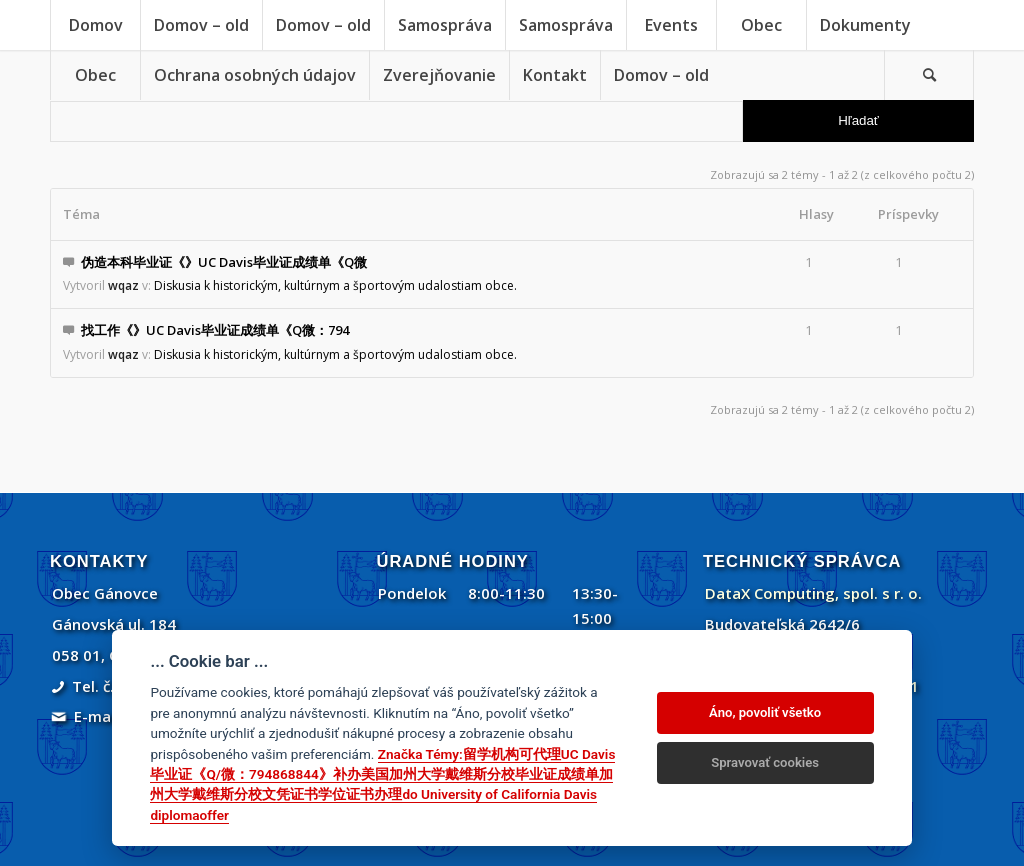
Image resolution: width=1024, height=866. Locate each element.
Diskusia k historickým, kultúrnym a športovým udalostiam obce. (335, 285)
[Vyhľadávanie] (929, 75)
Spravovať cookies (765, 762)
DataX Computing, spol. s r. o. (813, 593)
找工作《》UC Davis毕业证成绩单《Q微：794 (215, 330)
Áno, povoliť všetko (765, 712)
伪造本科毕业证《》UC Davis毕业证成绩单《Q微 (224, 262)
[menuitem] (95, 25)
